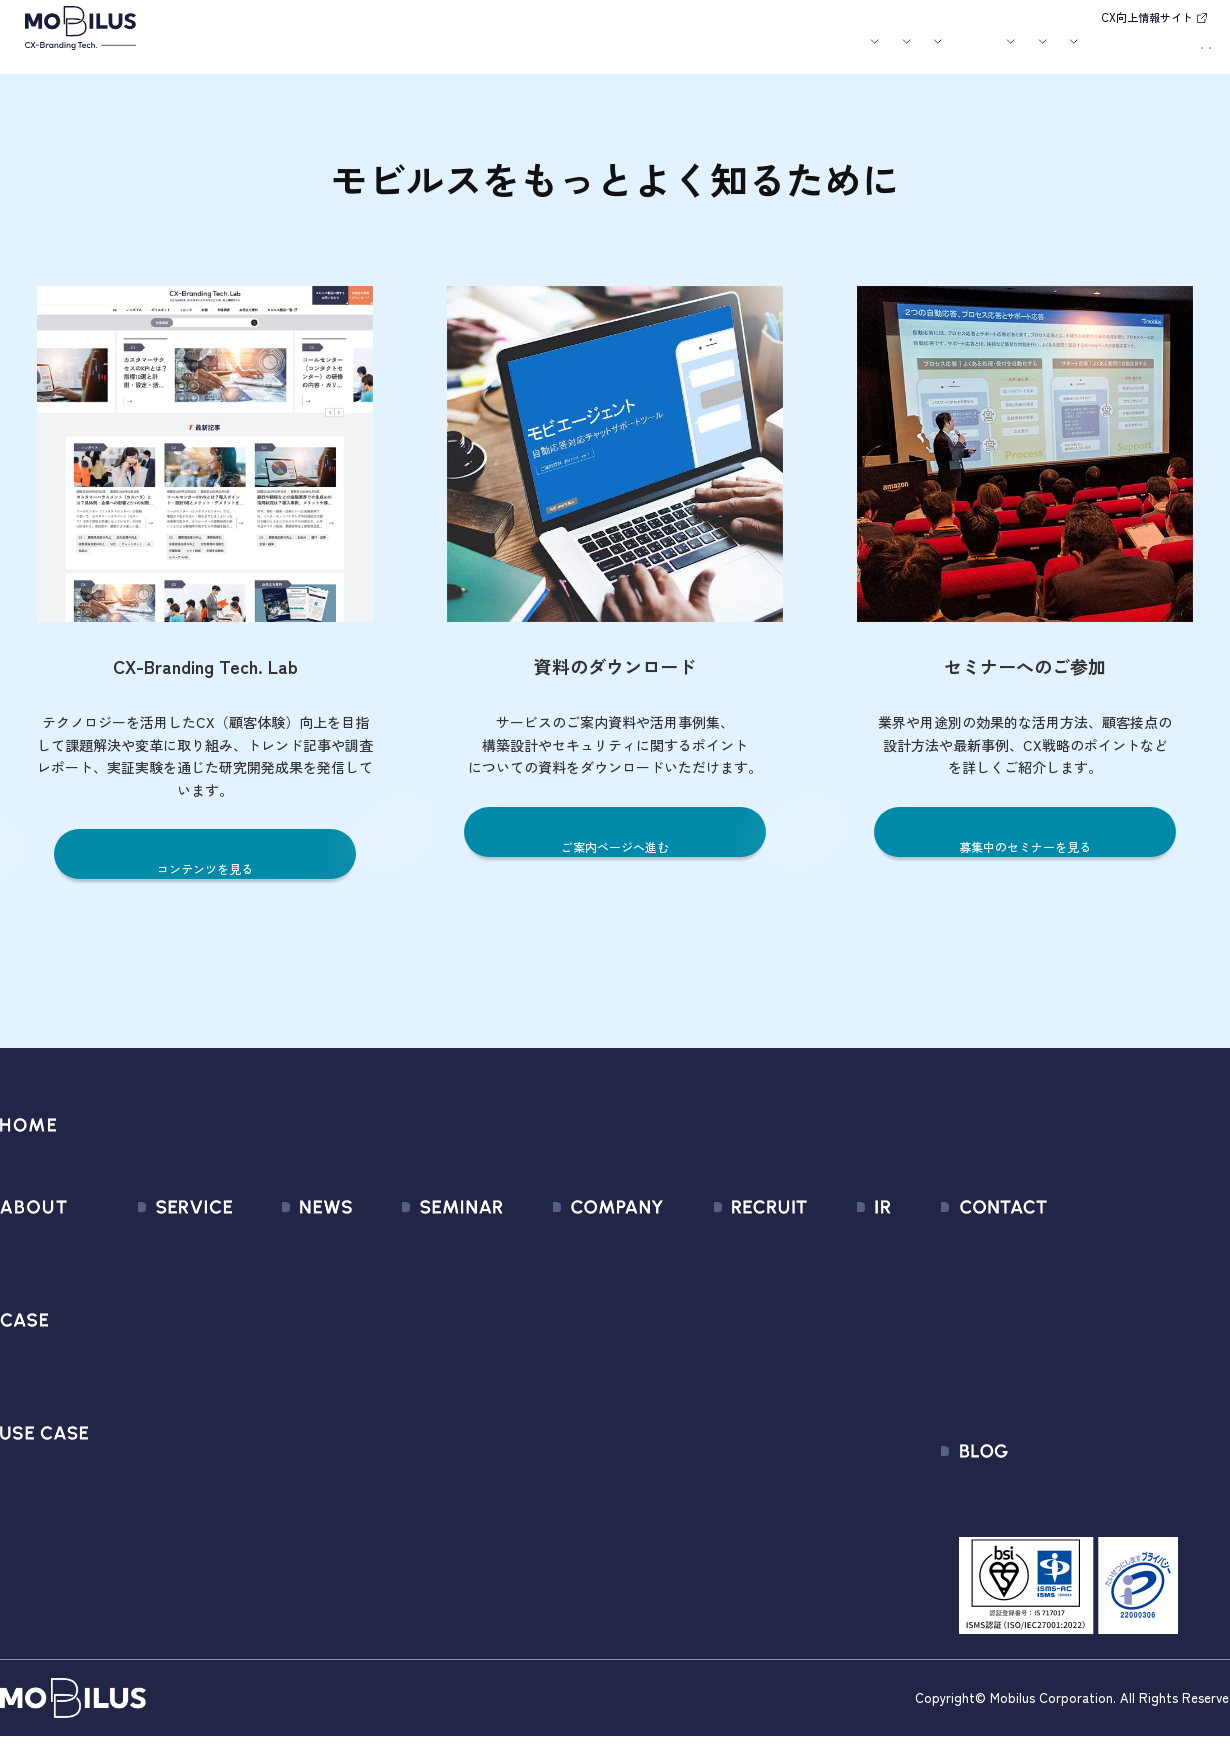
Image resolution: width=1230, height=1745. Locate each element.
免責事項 (822, 1459)
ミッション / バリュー (572, 1351)
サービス (377, 53)
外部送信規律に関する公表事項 (1109, 1387)
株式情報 (822, 1315)
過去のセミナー (412, 1279)
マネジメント (542, 1279)
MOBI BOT (145, 1387)
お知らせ (626, 53)
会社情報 (527, 1243)
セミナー (683, 53)
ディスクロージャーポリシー (889, 1423)
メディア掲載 (268, 1315)
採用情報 (896, 53)
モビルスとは (308, 53)
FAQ (806, 1387)
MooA (130, 1315)
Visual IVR (143, 1495)
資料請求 (1172, 50)
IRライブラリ (835, 1279)
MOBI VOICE (150, 1423)
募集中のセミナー (420, 1243)
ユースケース (539, 53)
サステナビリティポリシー (587, 1495)
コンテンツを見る (205, 867)
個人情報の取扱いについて (587, 1387)
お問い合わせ (1075, 50)
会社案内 (821, 53)
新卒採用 (723, 1243)
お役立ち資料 (752, 53)
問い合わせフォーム (1071, 1243)
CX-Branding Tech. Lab (1080, 1503)
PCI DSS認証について (569, 1459)
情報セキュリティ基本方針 (587, 1423)
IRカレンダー (835, 1351)
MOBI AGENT (154, 1351)
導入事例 (452, 53)
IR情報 (966, 53)
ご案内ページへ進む (615, 845)
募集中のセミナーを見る (1025, 845)
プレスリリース (275, 1279)
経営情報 (822, 1243)
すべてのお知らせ (283, 1243)
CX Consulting (158, 1279)
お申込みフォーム (1064, 1279)
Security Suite (158, 1531)
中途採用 (723, 1279)
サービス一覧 (156, 1243)
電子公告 (822, 1495)
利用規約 (1034, 1315)
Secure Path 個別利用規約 (1091, 1351)
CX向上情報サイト (1147, 17)
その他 (245, 1351)
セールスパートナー (564, 1315)
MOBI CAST (149, 1459)
